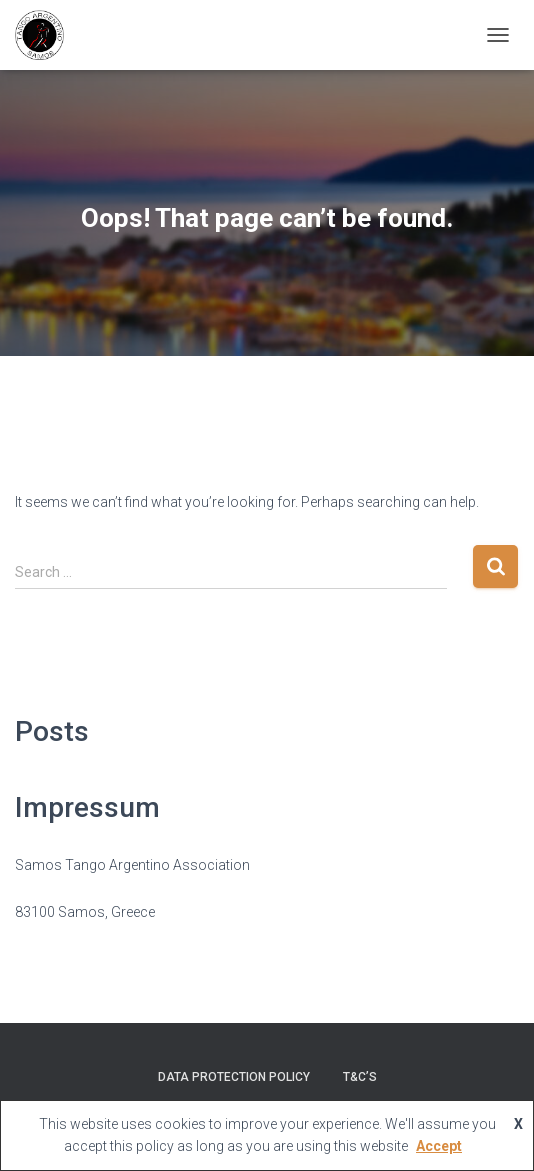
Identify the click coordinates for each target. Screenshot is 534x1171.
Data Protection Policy (234, 1077)
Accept (439, 1146)
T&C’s (360, 1077)
